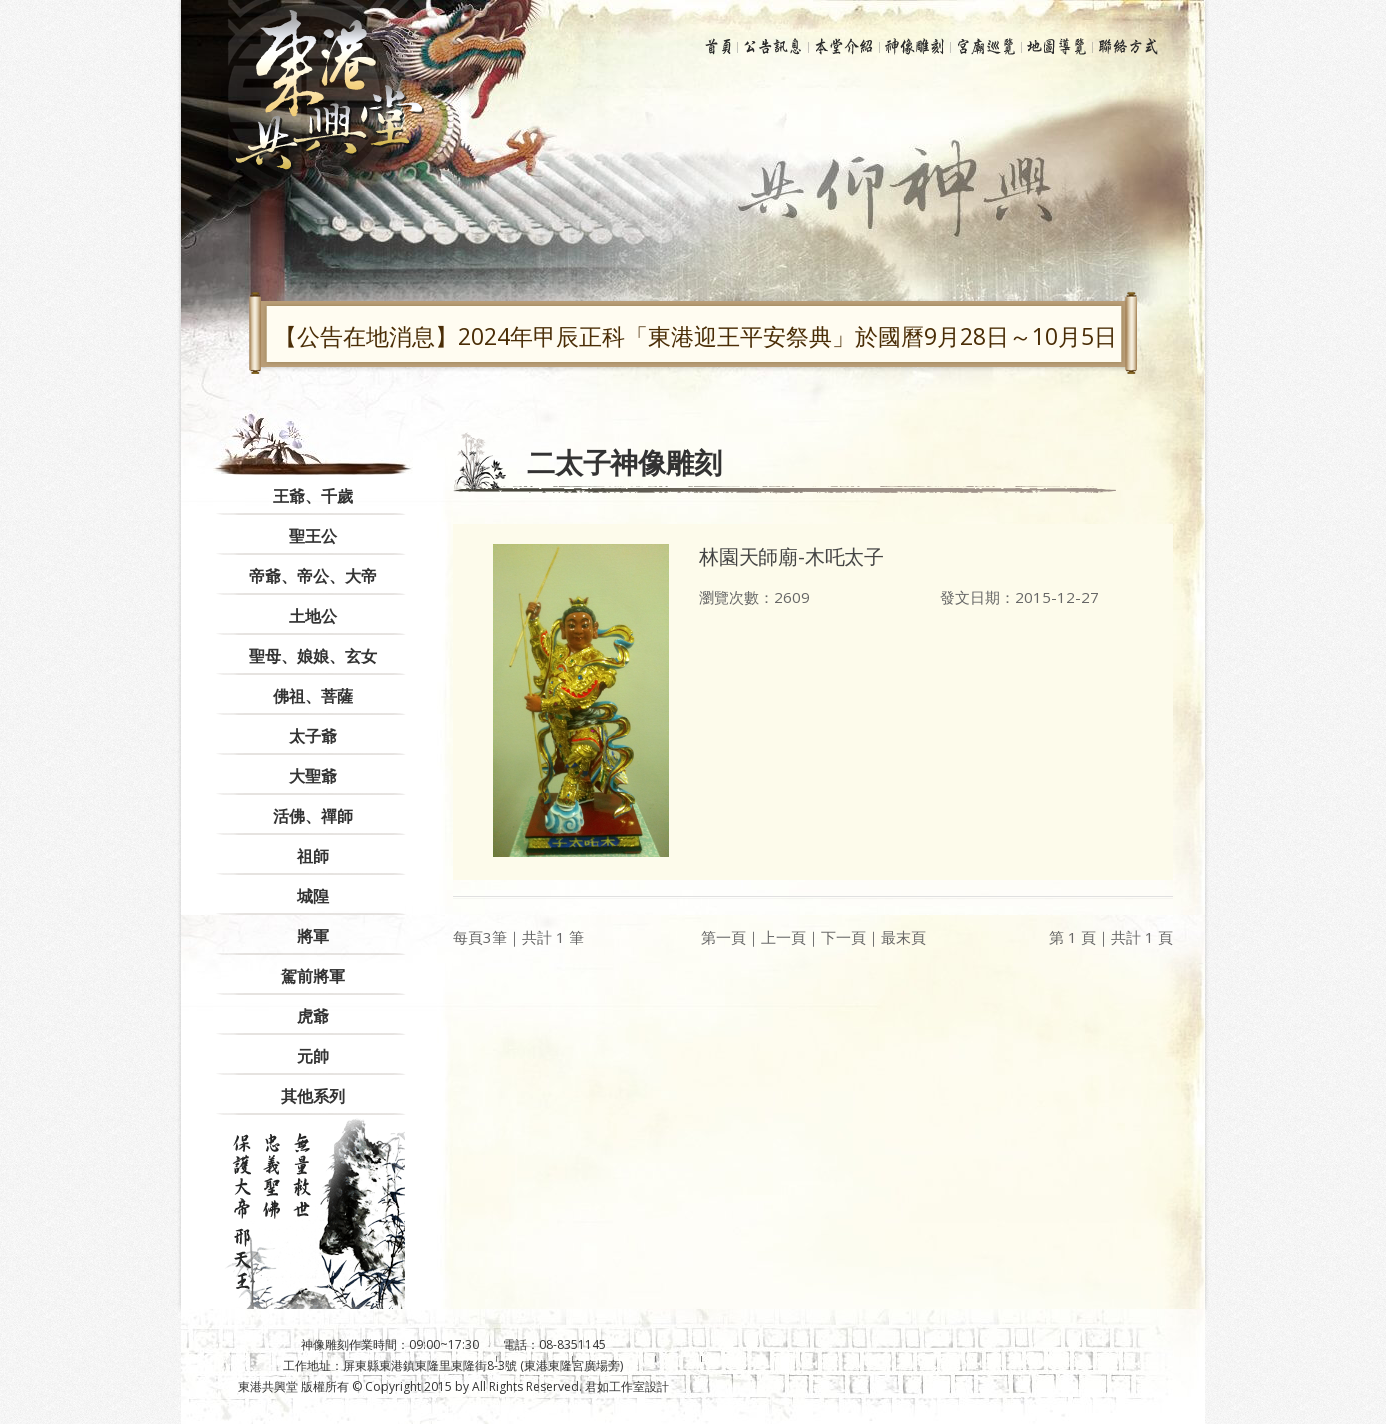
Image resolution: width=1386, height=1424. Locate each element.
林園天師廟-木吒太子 (791, 556)
